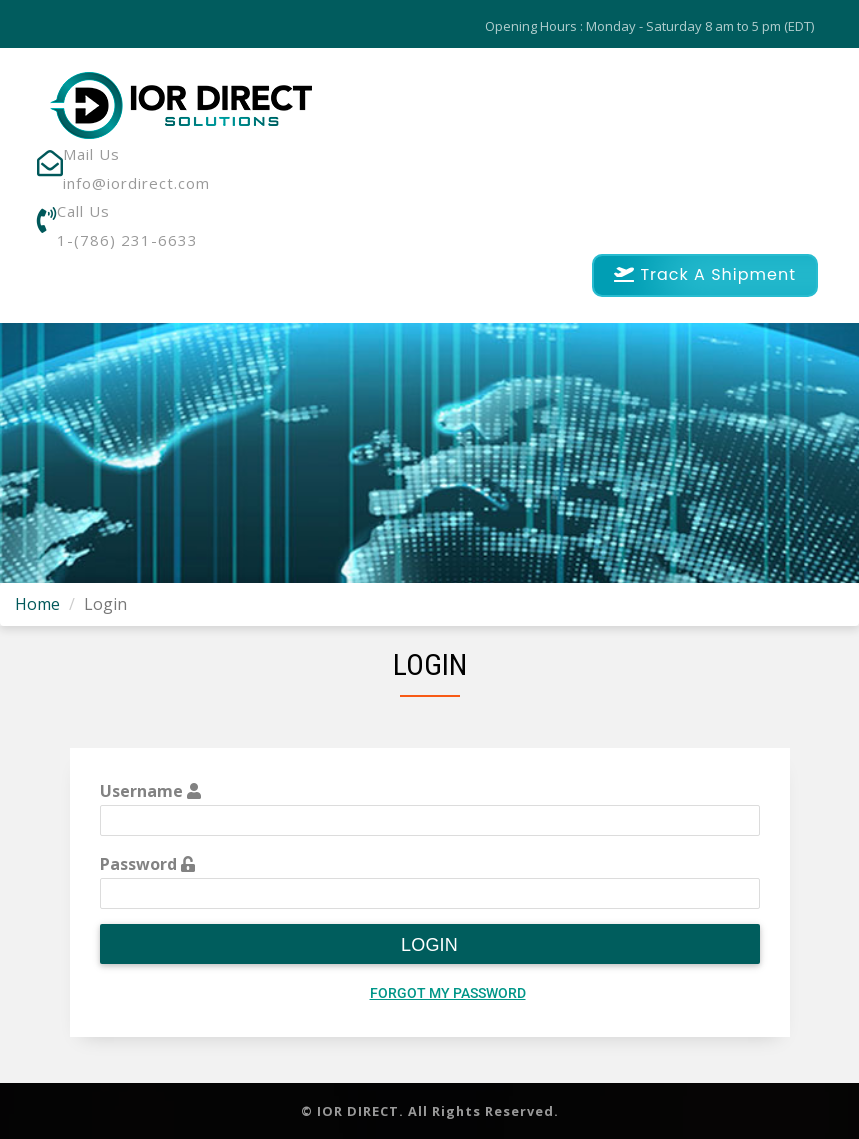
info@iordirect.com (136, 183)
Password (147, 864)
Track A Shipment (705, 274)
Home (37, 604)
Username (150, 791)
